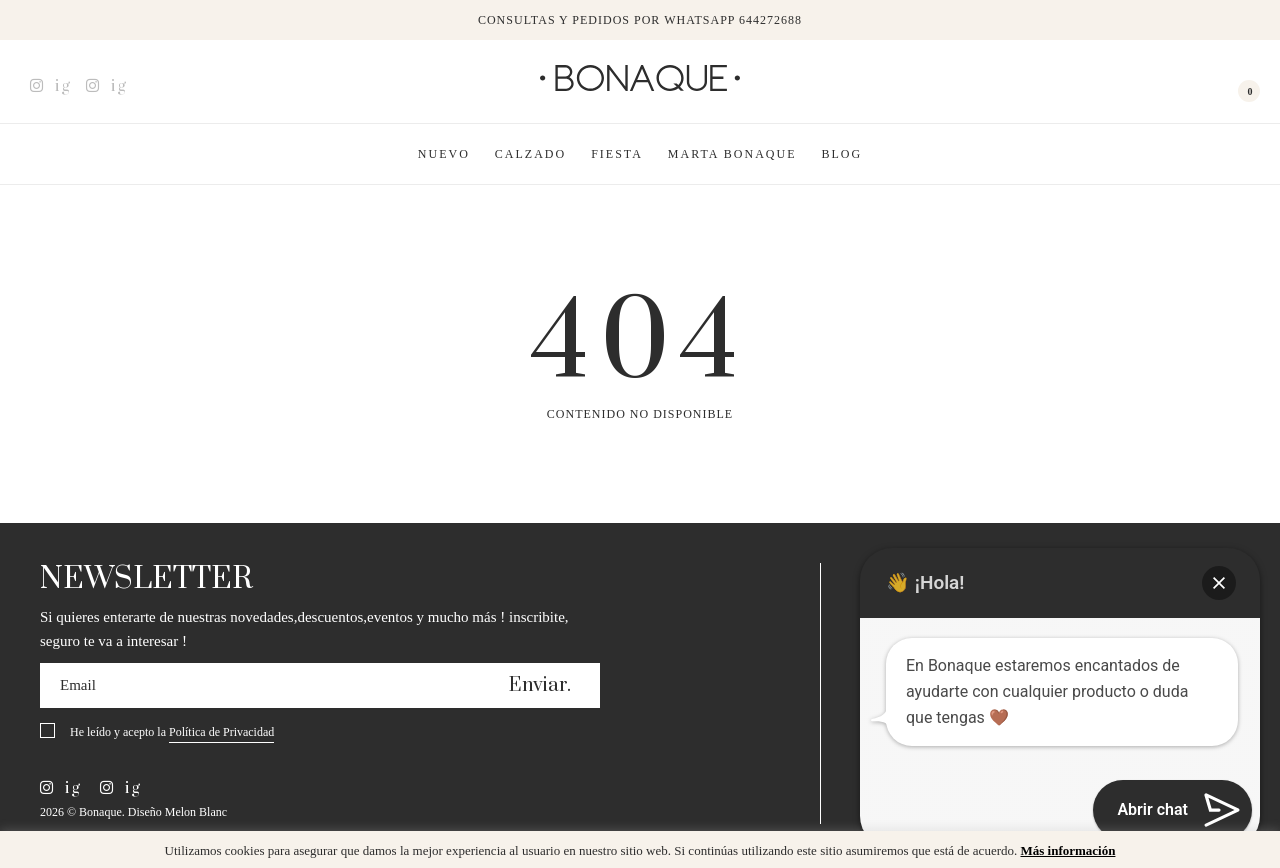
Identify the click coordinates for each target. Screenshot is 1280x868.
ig (50, 86)
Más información (1067, 850)
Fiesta (617, 154)
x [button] (1250, 853)
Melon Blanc (196, 812)
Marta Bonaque (732, 154)
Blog (842, 154)
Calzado (530, 154)
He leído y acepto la (172, 733)
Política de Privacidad (221, 732)
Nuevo (444, 154)
